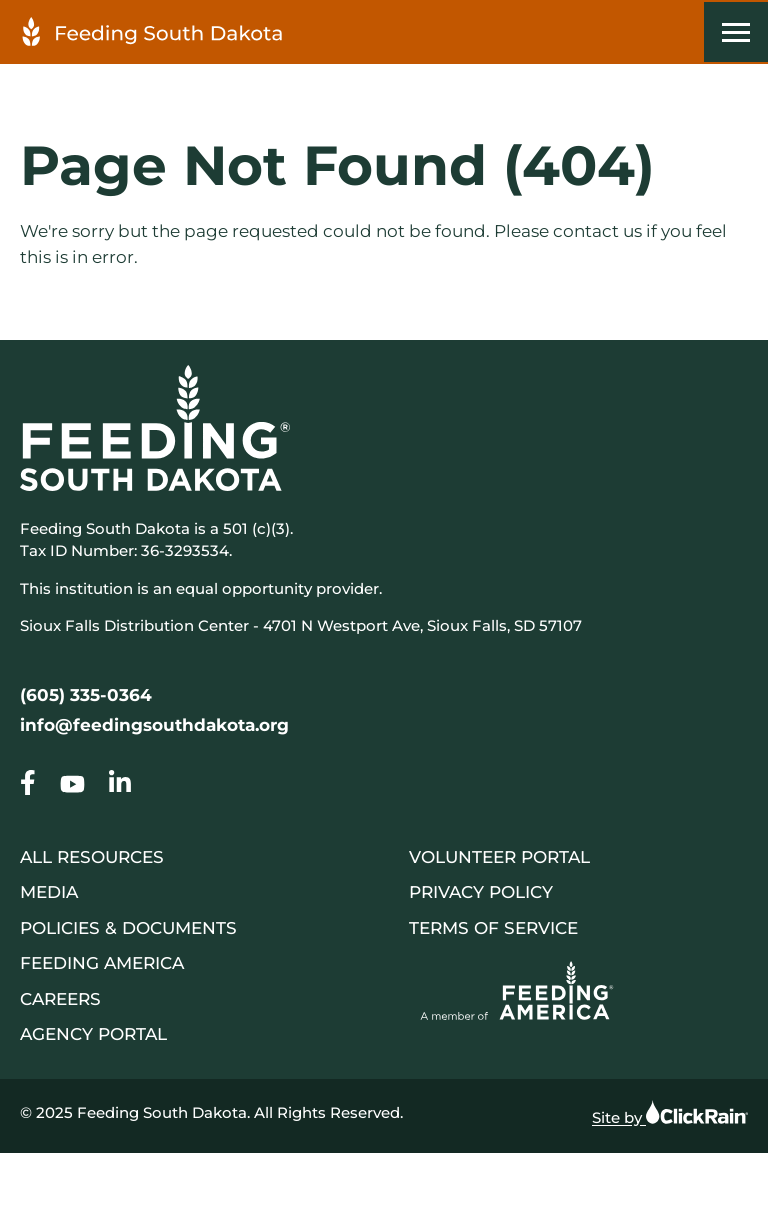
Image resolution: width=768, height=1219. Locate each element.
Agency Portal (93, 1034)
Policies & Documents (128, 928)
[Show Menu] (736, 32)
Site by (670, 1113)
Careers (60, 999)
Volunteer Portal (499, 857)
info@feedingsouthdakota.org (154, 725)
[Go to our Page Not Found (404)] (28, 787)
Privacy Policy (481, 892)
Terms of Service (493, 928)
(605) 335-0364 (86, 695)
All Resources (92, 857)
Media (49, 892)
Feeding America (102, 963)
